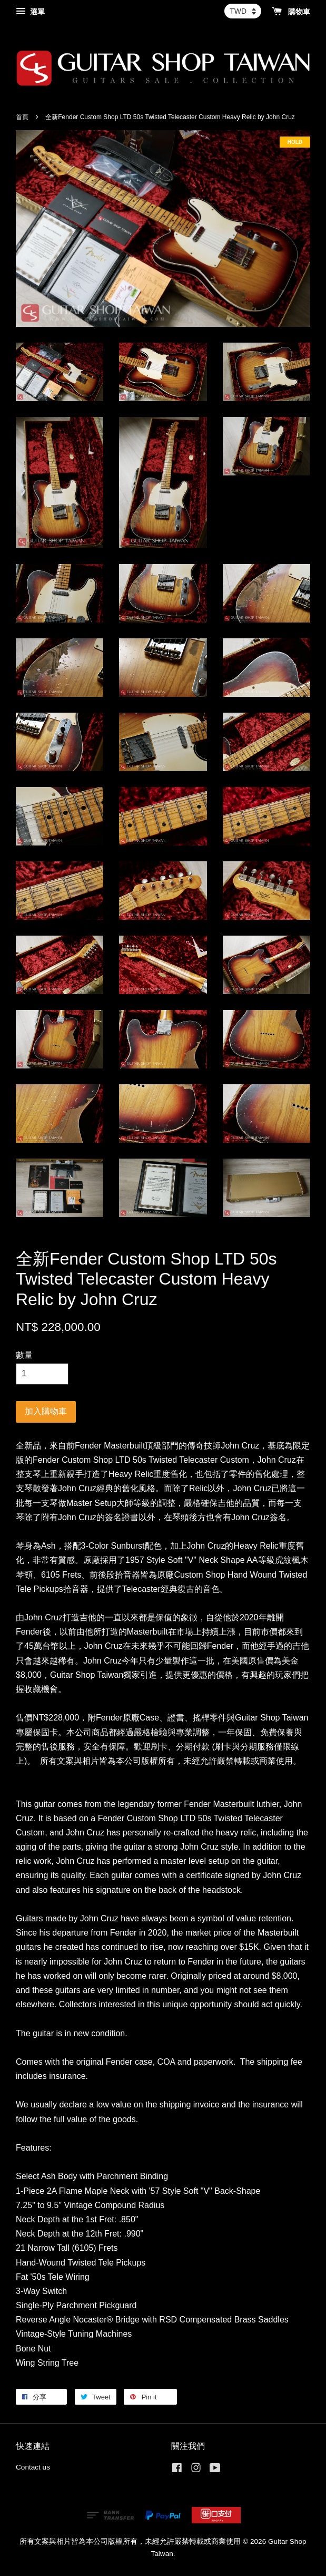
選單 (30, 11)
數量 (24, 1354)
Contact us (33, 2467)
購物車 (291, 11)
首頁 (22, 117)
